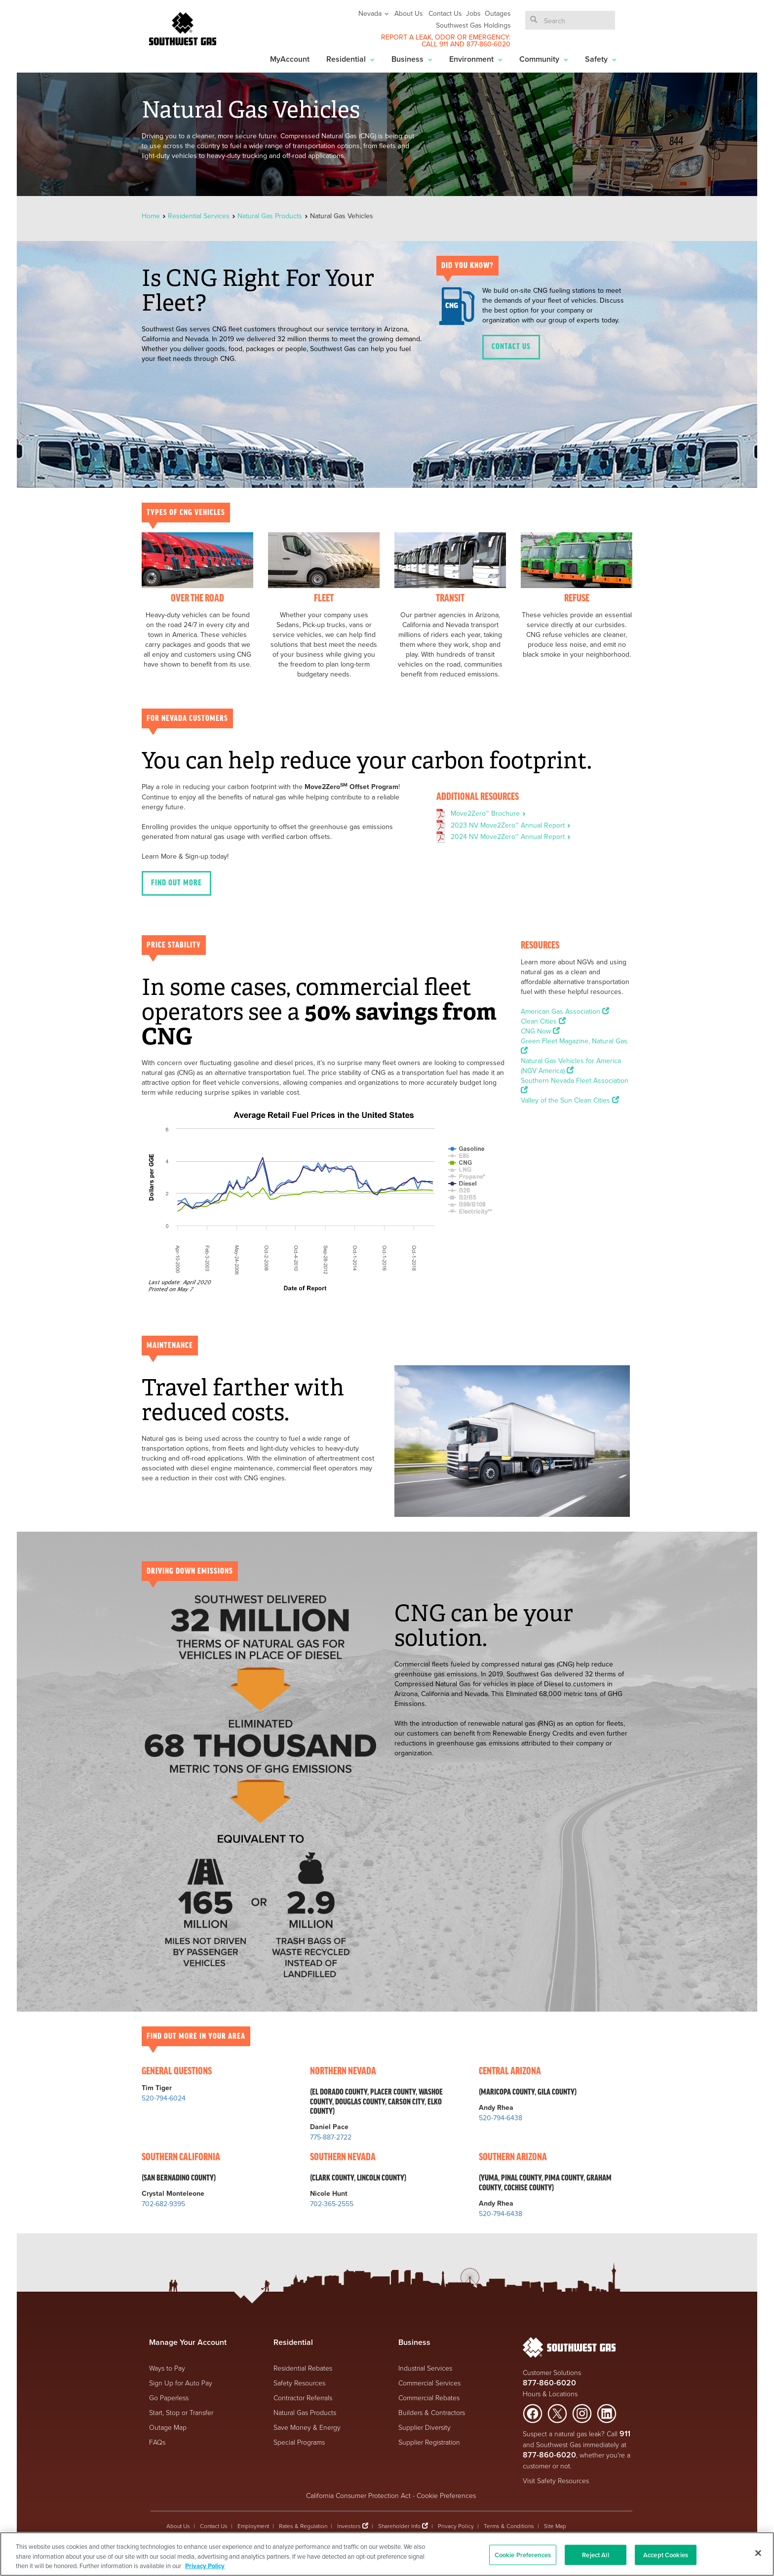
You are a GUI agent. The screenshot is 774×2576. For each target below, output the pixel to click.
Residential (350, 59)
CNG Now (540, 1031)
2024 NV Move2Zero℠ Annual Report (511, 836)
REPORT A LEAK (406, 37)
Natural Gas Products (269, 216)
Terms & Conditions (509, 2526)
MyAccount (290, 59)
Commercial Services (429, 2382)
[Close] (758, 2553)
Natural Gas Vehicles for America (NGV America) (571, 1065)
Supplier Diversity (424, 2427)
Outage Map (168, 2427)
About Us (408, 13)
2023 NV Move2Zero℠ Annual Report (511, 825)
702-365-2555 (331, 2204)
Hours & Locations (550, 2393)
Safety (601, 59)
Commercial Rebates (429, 2397)
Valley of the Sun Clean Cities (570, 1100)
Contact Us (445, 13)
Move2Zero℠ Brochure (488, 813)
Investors (349, 2526)
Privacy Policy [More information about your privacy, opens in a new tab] (205, 2566)
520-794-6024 (164, 2098)
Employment (253, 2526)
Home (152, 216)
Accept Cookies (665, 2554)
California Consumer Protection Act (358, 2495)
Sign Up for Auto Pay (180, 2382)
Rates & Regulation (303, 2526)
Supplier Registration (429, 2442)
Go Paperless (169, 2397)
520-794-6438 (500, 2118)
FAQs (157, 2442)
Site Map (555, 2526)
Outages (498, 13)
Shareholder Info (399, 2526)
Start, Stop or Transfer (181, 2412)
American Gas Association (565, 1011)
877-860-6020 (488, 44)
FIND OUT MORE (176, 883)
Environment (476, 59)
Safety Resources (299, 2382)
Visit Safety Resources (556, 2480)
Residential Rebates (302, 2368)
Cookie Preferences (446, 2495)
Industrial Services (425, 2368)
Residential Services (199, 216)
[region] (387, 2554)
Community (543, 59)
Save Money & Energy (307, 2427)
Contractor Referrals (302, 2397)
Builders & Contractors (431, 2412)
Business (411, 59)
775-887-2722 (330, 2137)
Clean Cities (543, 1021)
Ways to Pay (167, 2368)
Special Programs (299, 2442)
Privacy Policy (456, 2526)
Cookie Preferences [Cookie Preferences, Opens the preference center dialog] (523, 2554)
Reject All (595, 2554)
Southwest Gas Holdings (473, 25)
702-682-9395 (163, 2204)
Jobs (473, 13)
